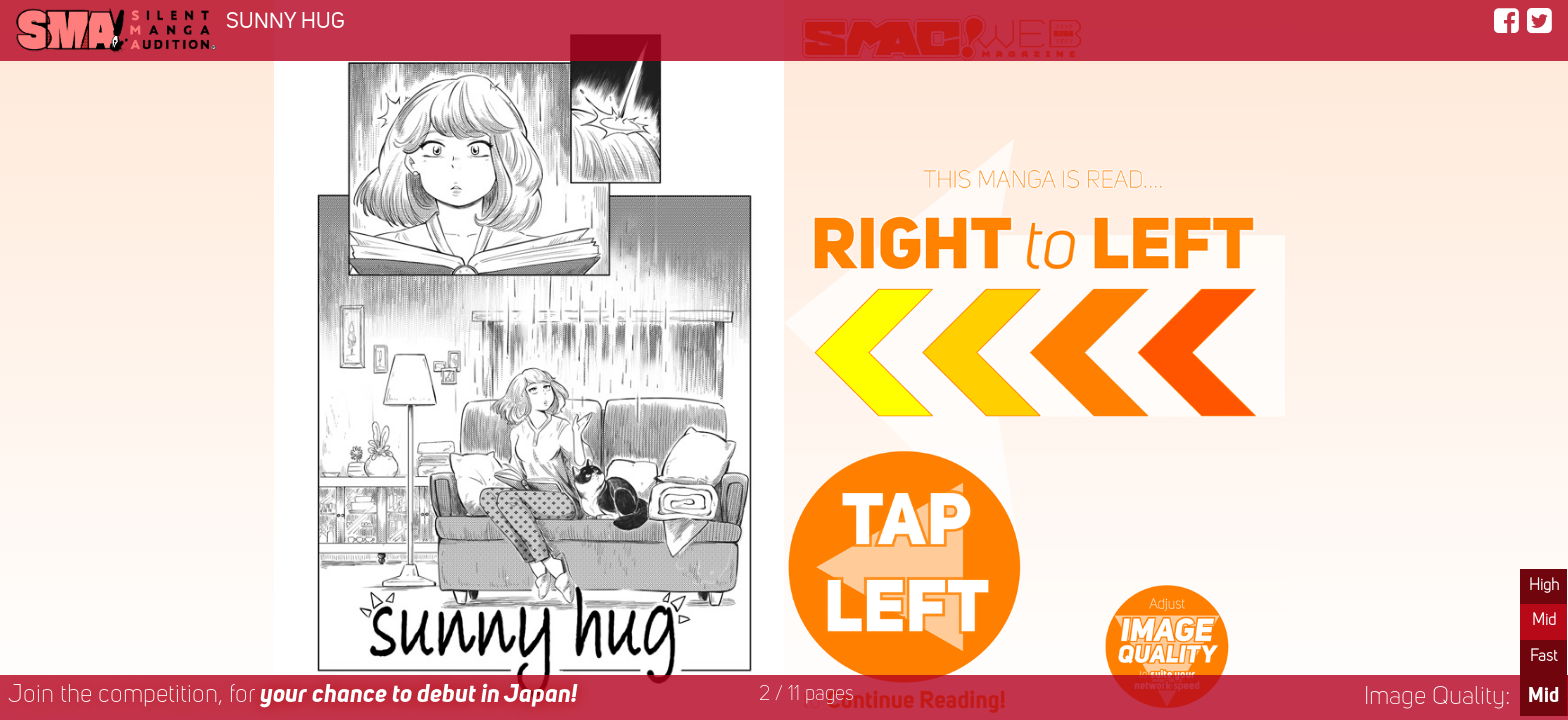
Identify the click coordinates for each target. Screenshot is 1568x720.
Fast (1543, 657)
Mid (1544, 621)
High (1544, 586)
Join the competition (292, 695)
